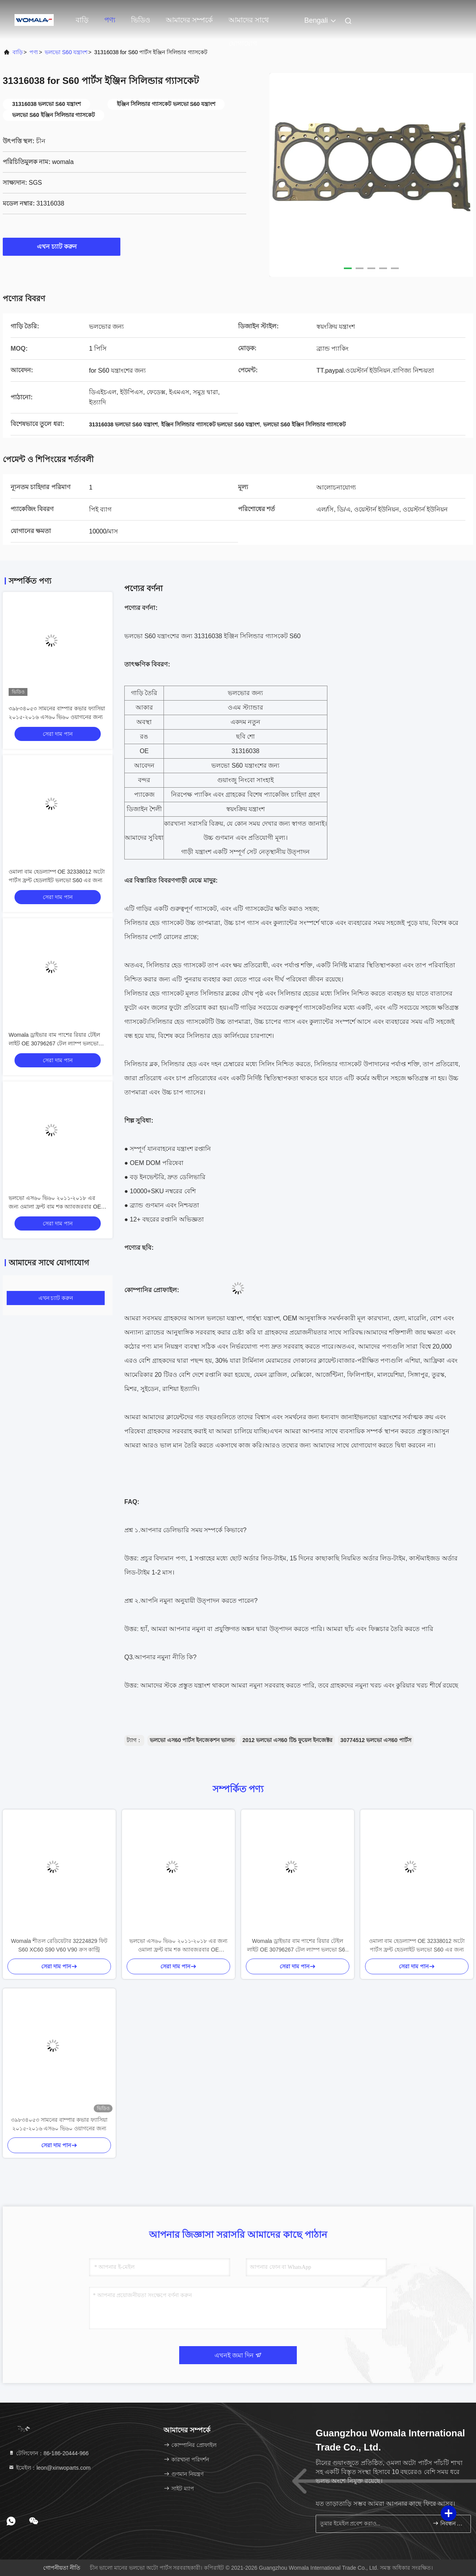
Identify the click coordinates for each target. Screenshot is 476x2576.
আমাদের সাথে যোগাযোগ (249, 24)
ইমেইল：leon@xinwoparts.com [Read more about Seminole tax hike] (49, 2468)
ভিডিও (140, 20)
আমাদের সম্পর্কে (189, 20)
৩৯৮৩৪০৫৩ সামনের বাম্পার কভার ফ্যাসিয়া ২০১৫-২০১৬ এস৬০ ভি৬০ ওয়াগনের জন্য (59, 2124)
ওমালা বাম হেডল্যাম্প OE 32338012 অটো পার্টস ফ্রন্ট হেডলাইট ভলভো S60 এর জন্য (417, 1945)
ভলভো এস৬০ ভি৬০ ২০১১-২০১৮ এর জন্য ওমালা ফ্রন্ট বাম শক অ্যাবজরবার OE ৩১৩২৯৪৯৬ (55, 1206)
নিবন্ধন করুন (448, 2523)
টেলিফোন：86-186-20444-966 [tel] (48, 2453)
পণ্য (109, 20)
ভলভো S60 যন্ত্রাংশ (66, 52)
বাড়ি (82, 20)
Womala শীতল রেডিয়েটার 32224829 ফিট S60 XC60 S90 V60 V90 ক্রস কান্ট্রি (59, 1945)
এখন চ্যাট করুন (62, 246)
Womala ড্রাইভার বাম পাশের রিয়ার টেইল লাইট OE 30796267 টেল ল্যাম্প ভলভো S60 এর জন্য (54, 1043)
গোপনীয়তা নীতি (61, 2568)
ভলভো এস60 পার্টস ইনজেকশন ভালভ (192, 1740)
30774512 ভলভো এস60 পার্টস (375, 1740)
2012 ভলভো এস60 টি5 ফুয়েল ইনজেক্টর (287, 1740)
